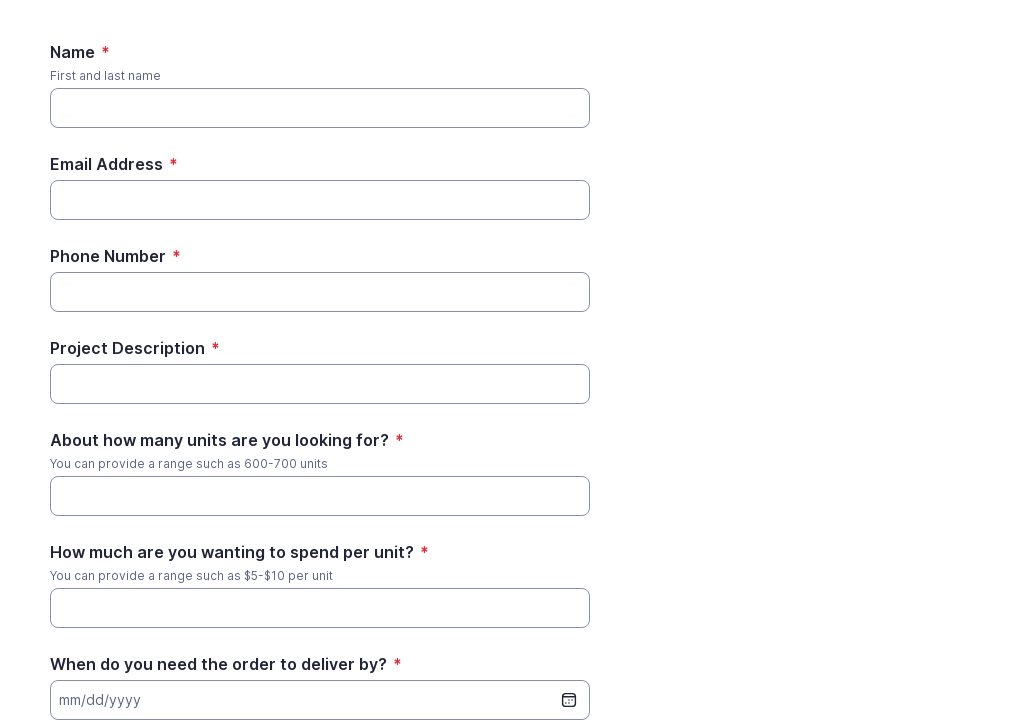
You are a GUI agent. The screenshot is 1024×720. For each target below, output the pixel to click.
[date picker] (569, 700)
